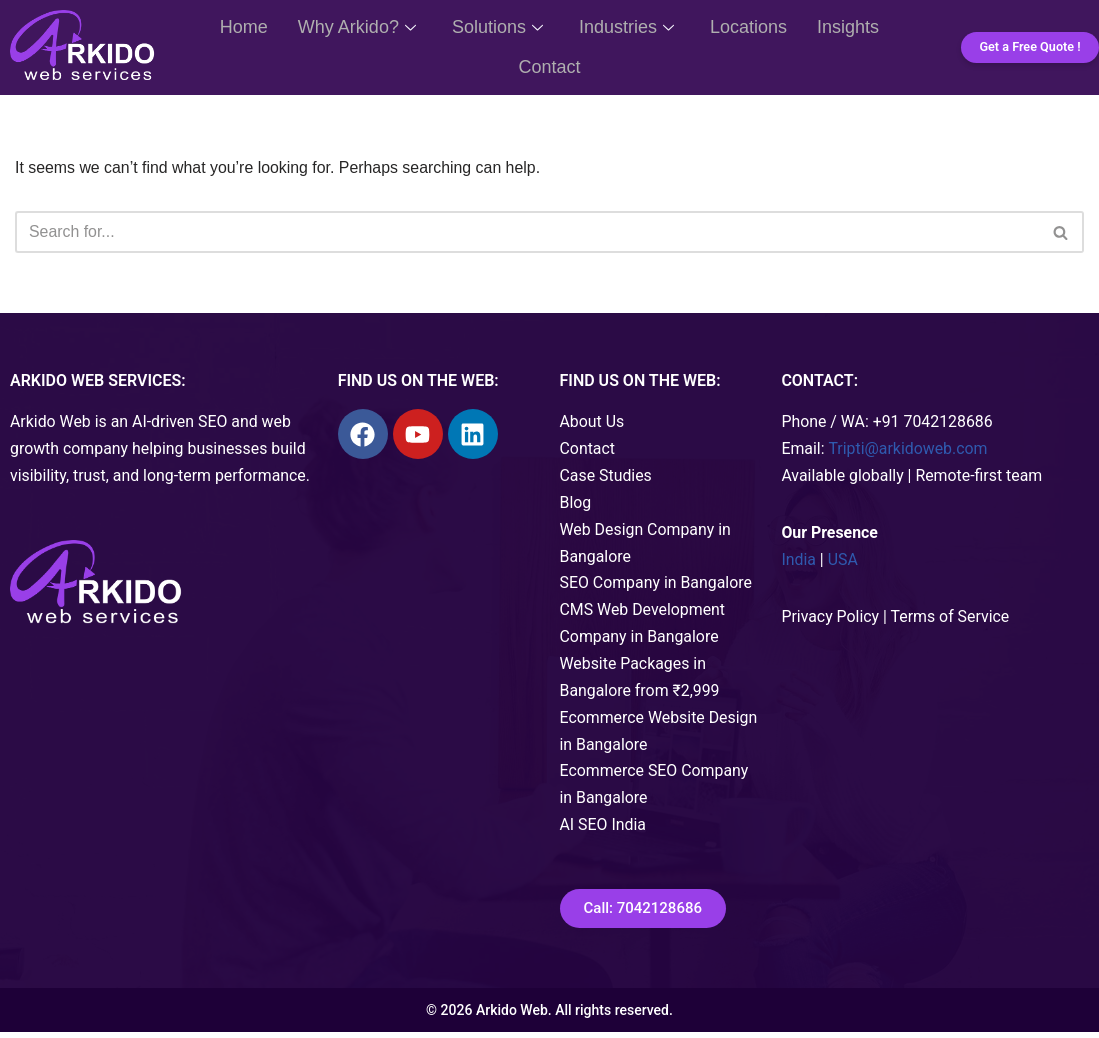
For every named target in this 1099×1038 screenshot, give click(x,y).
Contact (549, 67)
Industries (626, 27)
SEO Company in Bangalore (657, 586)
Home (244, 27)
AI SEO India (603, 831)
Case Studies (606, 477)
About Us (592, 423)
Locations (748, 27)
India (798, 562)
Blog (576, 505)
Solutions (497, 27)
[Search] (527, 233)
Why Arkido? (357, 27)
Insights (848, 27)
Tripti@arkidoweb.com (909, 450)
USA (843, 562)
